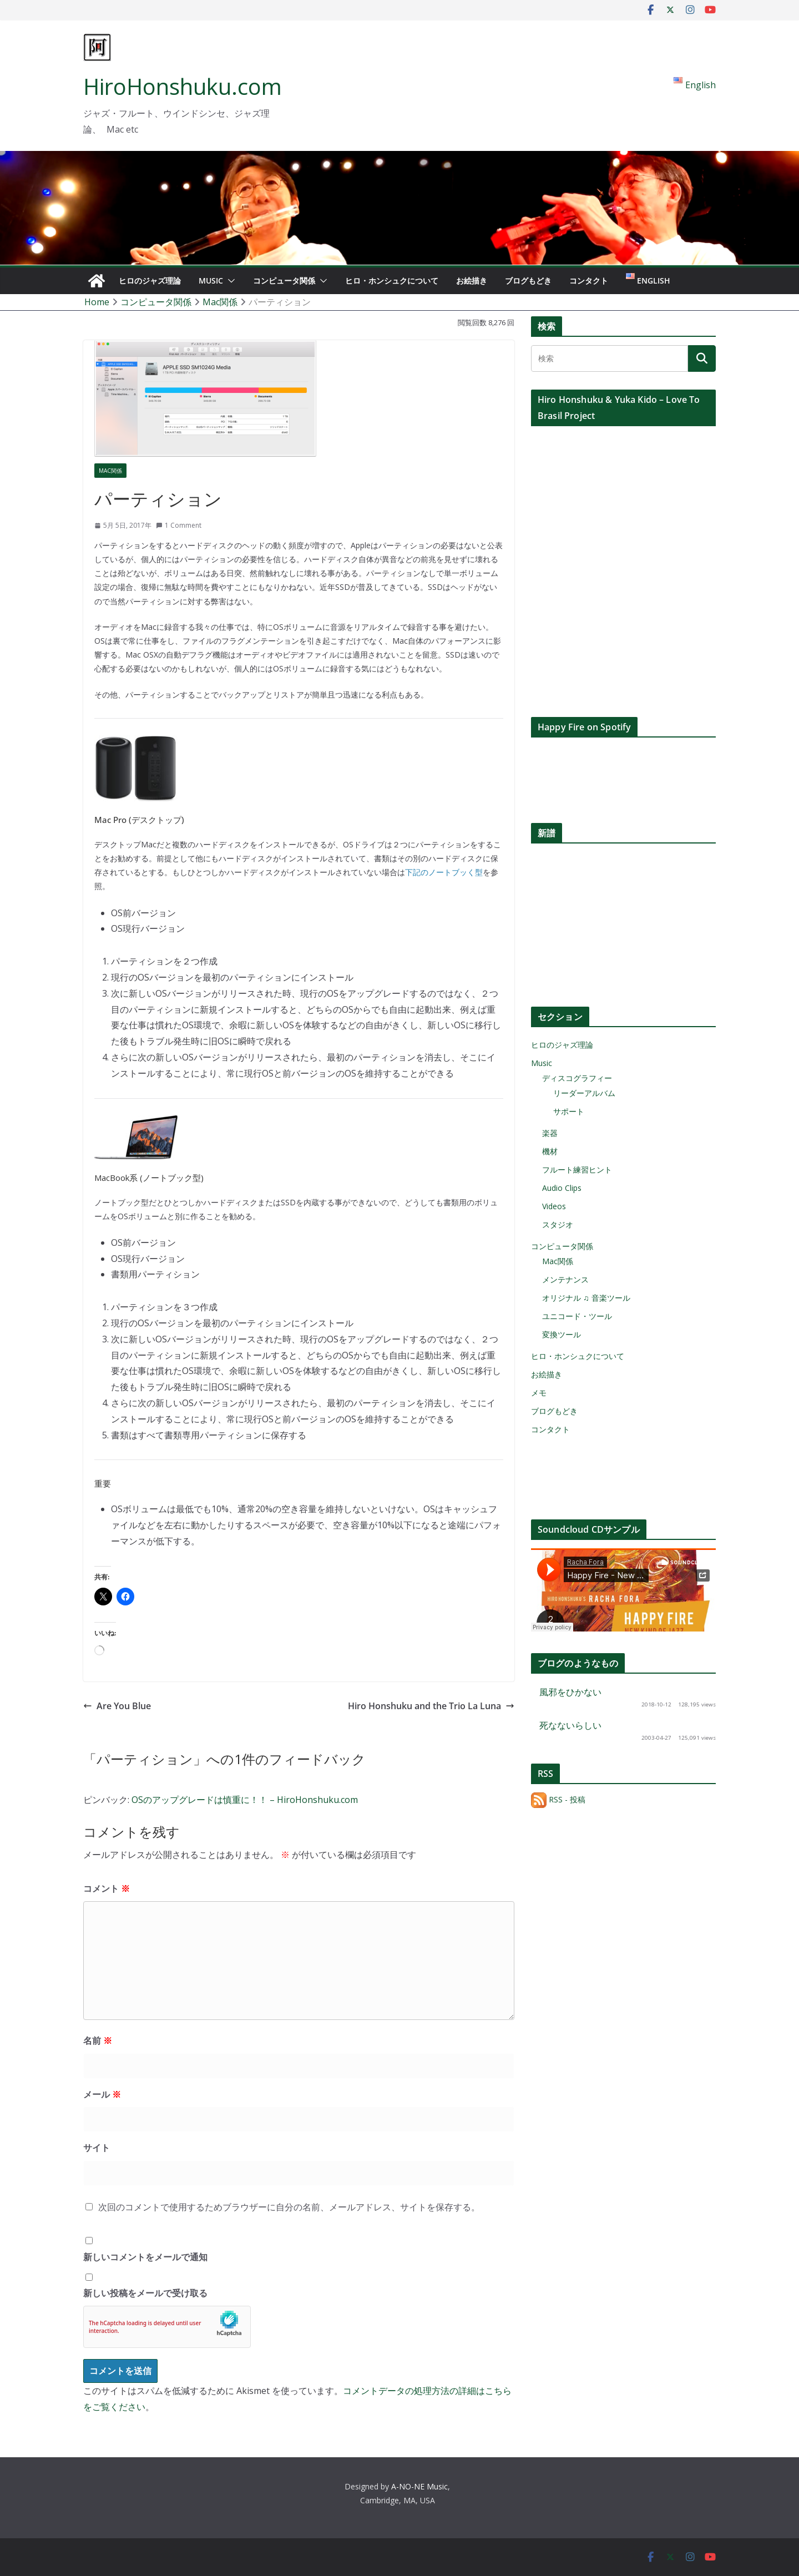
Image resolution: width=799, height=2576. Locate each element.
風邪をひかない (570, 1692)
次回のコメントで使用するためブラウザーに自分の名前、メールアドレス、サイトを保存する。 (289, 2207)
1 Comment (178, 525)
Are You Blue (117, 1706)
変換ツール (561, 1334)
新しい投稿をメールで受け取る (145, 2293)
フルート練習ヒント (577, 1169)
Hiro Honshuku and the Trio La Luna (431, 1706)
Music (211, 280)
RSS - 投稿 (558, 1799)
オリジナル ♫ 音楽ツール (586, 1297)
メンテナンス (565, 1279)
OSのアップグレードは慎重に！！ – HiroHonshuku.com (245, 1800)
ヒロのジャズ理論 (150, 280)
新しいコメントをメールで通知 (145, 2257)
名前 (97, 2040)
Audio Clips (561, 1188)
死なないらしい (570, 1725)
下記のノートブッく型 (444, 872)
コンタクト (588, 280)
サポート (568, 1111)
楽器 (550, 1133)
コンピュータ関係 (284, 280)
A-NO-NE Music (419, 2486)
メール (102, 2094)
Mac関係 (110, 470)
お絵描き (471, 280)
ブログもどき (528, 280)
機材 (550, 1151)
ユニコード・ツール (577, 1316)
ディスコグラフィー (577, 1078)
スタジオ (557, 1224)
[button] (229, 281)
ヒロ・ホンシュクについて (391, 280)
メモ (539, 1392)
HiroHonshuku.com (182, 86)
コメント (106, 1888)
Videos (554, 1206)
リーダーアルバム (584, 1093)
